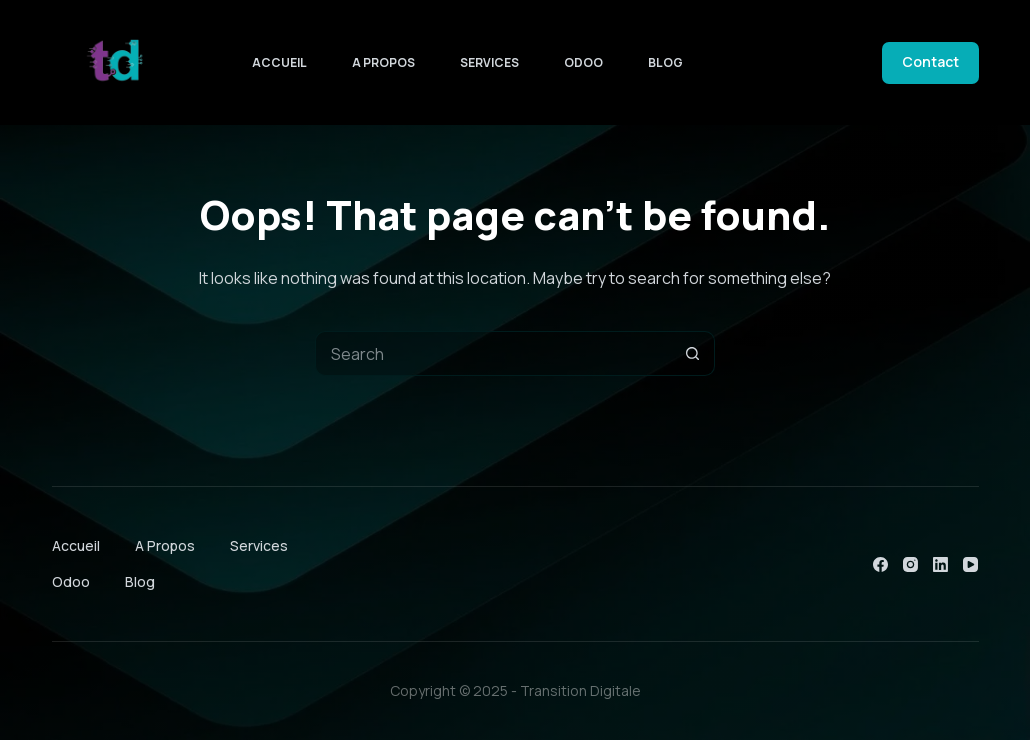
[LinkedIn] (940, 564)
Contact (930, 61)
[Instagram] (910, 564)
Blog (665, 62)
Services (489, 62)
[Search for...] (492, 353)
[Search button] (692, 353)
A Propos (383, 62)
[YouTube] (970, 564)
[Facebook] (880, 564)
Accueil (279, 62)
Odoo (583, 62)
